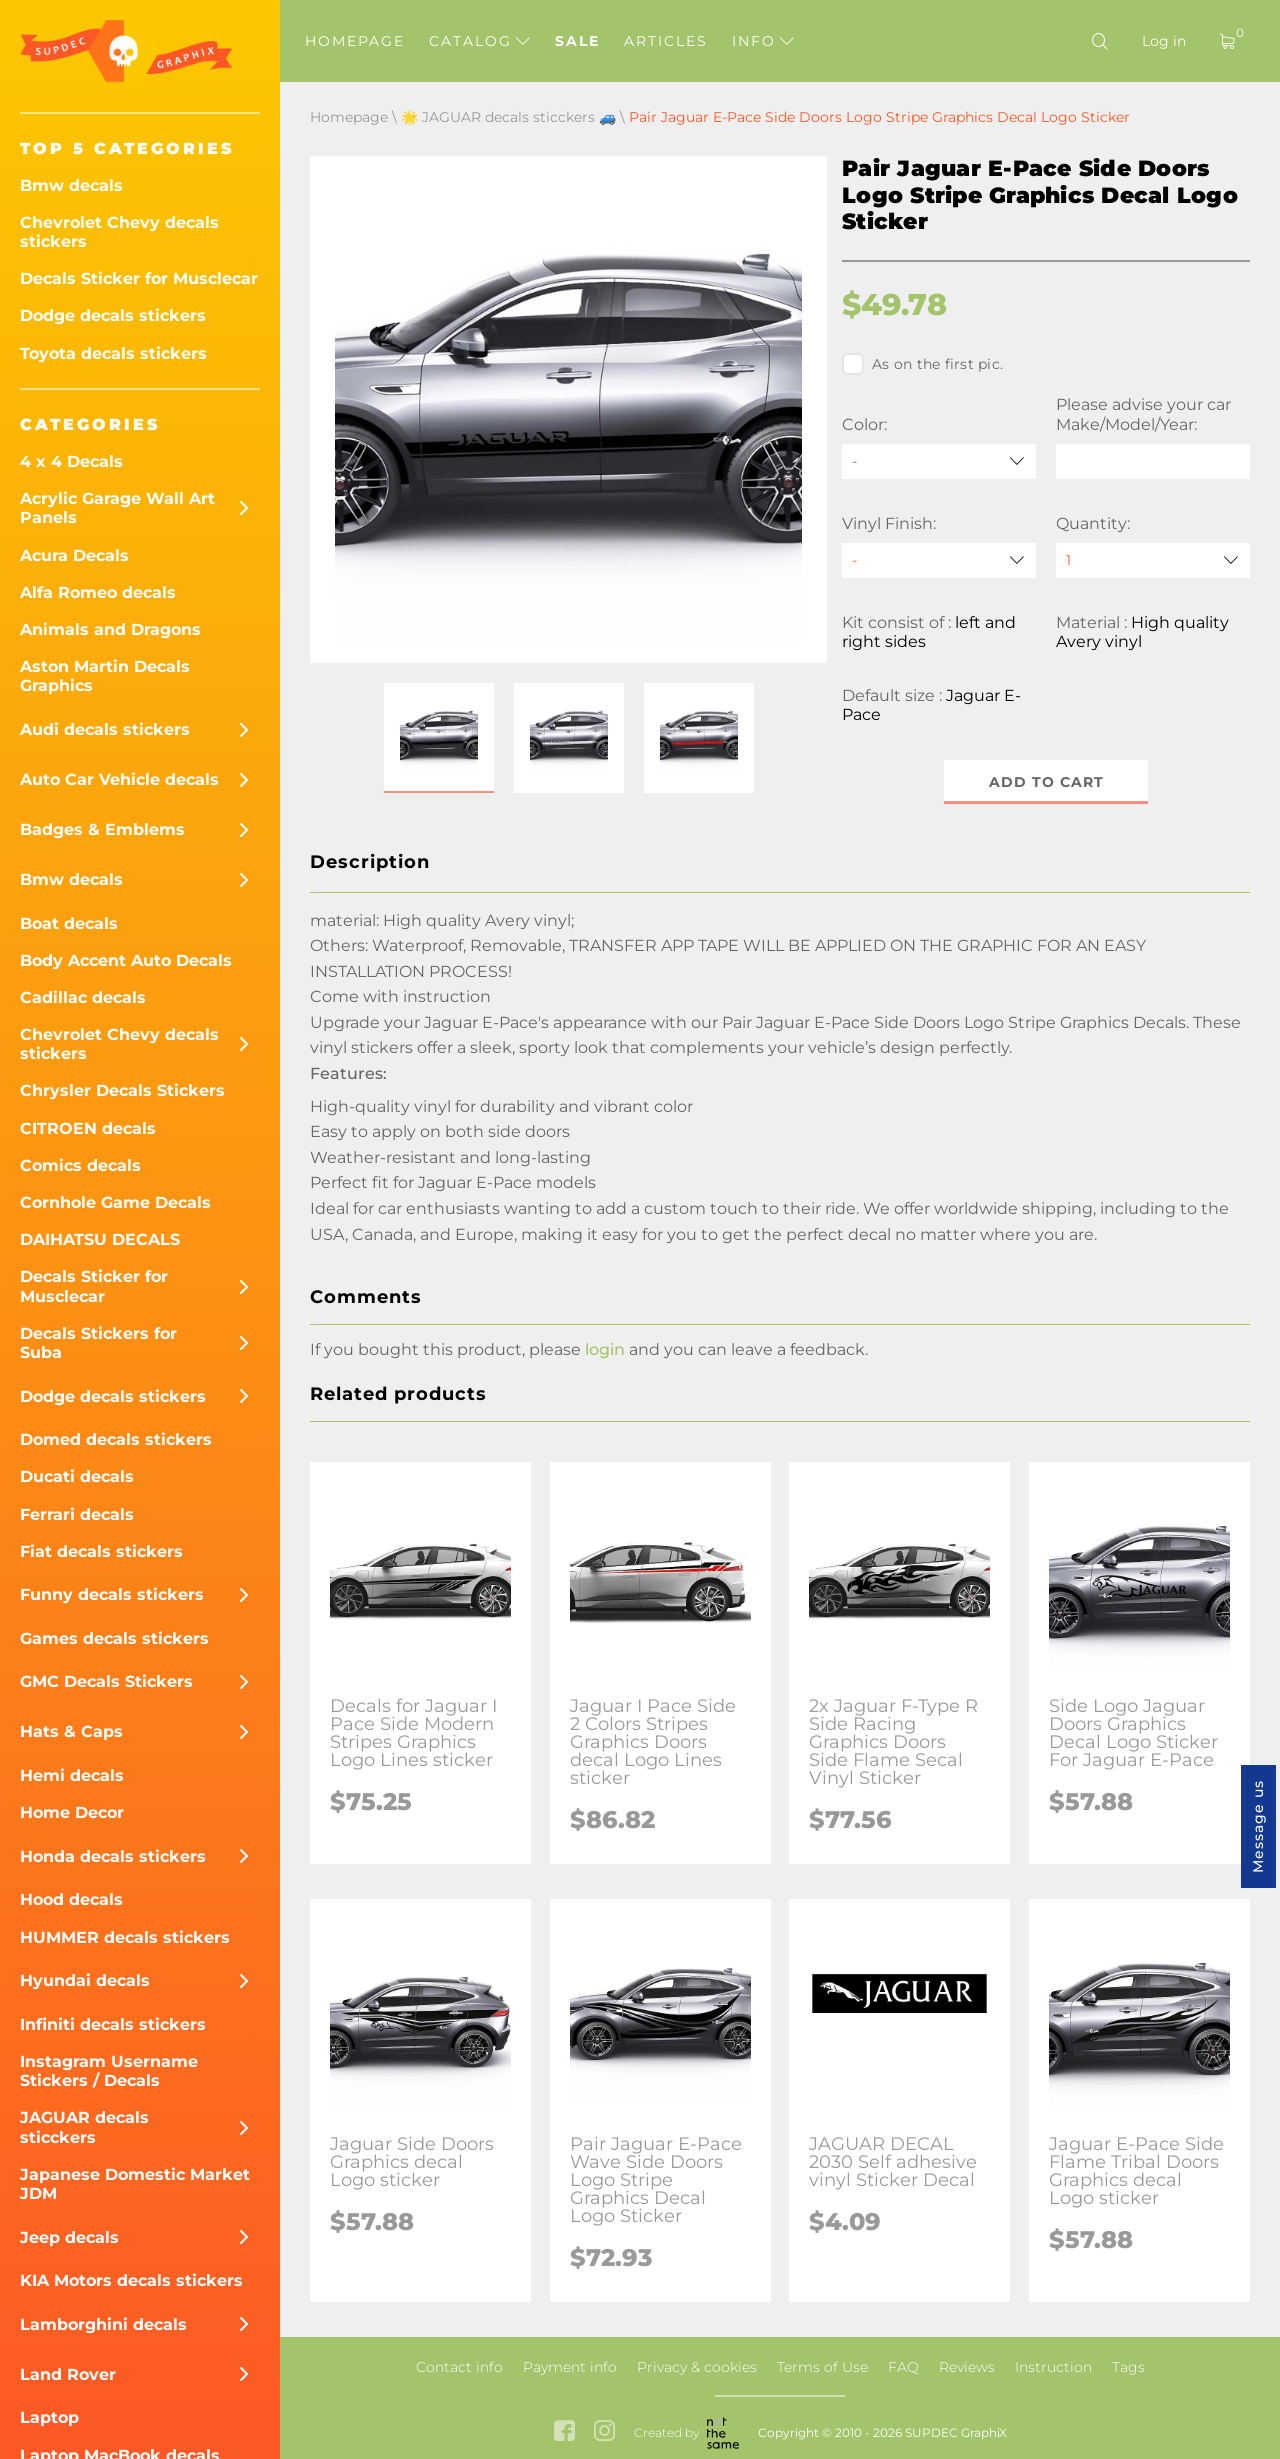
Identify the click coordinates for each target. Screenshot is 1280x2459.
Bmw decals (71, 185)
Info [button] (763, 41)
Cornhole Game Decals (115, 1202)
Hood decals (71, 1899)
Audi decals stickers (105, 729)
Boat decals (69, 923)
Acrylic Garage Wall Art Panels (117, 508)
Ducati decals (77, 1476)
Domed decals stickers (116, 1439)
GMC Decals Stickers (106, 1681)
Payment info (570, 2367)
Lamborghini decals (103, 2324)
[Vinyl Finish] (939, 560)
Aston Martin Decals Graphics (105, 676)
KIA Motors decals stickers (131, 2280)
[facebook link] (564, 2433)
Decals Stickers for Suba (98, 1343)
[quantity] (1153, 560)
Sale (577, 41)
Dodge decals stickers (113, 315)
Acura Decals (74, 555)
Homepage (355, 41)
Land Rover (68, 2374)
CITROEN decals (88, 1128)
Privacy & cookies (697, 2367)
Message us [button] (1258, 1826)
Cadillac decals (83, 997)
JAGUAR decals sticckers (84, 2127)
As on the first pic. (922, 364)
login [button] (605, 1349)
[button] (439, 738)
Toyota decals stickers (113, 353)
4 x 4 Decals (71, 461)
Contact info (459, 2367)
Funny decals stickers (112, 1594)
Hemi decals (72, 1775)
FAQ (903, 2367)
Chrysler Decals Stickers (122, 1090)
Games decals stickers (114, 1638)
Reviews (967, 2367)
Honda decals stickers (113, 1856)
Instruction (1053, 2367)
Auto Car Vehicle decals (119, 779)
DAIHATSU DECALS (100, 1239)
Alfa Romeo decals (98, 592)
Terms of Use (822, 2367)
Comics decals (80, 1165)
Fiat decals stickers (101, 1551)
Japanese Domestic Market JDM (135, 2184)
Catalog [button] (479, 41)
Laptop (49, 2417)
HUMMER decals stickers (125, 1937)
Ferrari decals (77, 1514)
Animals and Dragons (110, 629)
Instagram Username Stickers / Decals (109, 2071)
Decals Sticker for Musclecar (139, 278)
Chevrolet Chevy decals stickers (119, 232)
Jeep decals (69, 2237)
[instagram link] (604, 2433)
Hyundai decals (85, 1980)
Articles (666, 41)
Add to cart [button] (1046, 782)
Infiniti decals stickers (113, 2024)
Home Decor (72, 1812)
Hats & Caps (71, 1731)
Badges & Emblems (102, 829)
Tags (1128, 2367)
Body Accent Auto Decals (126, 960)
